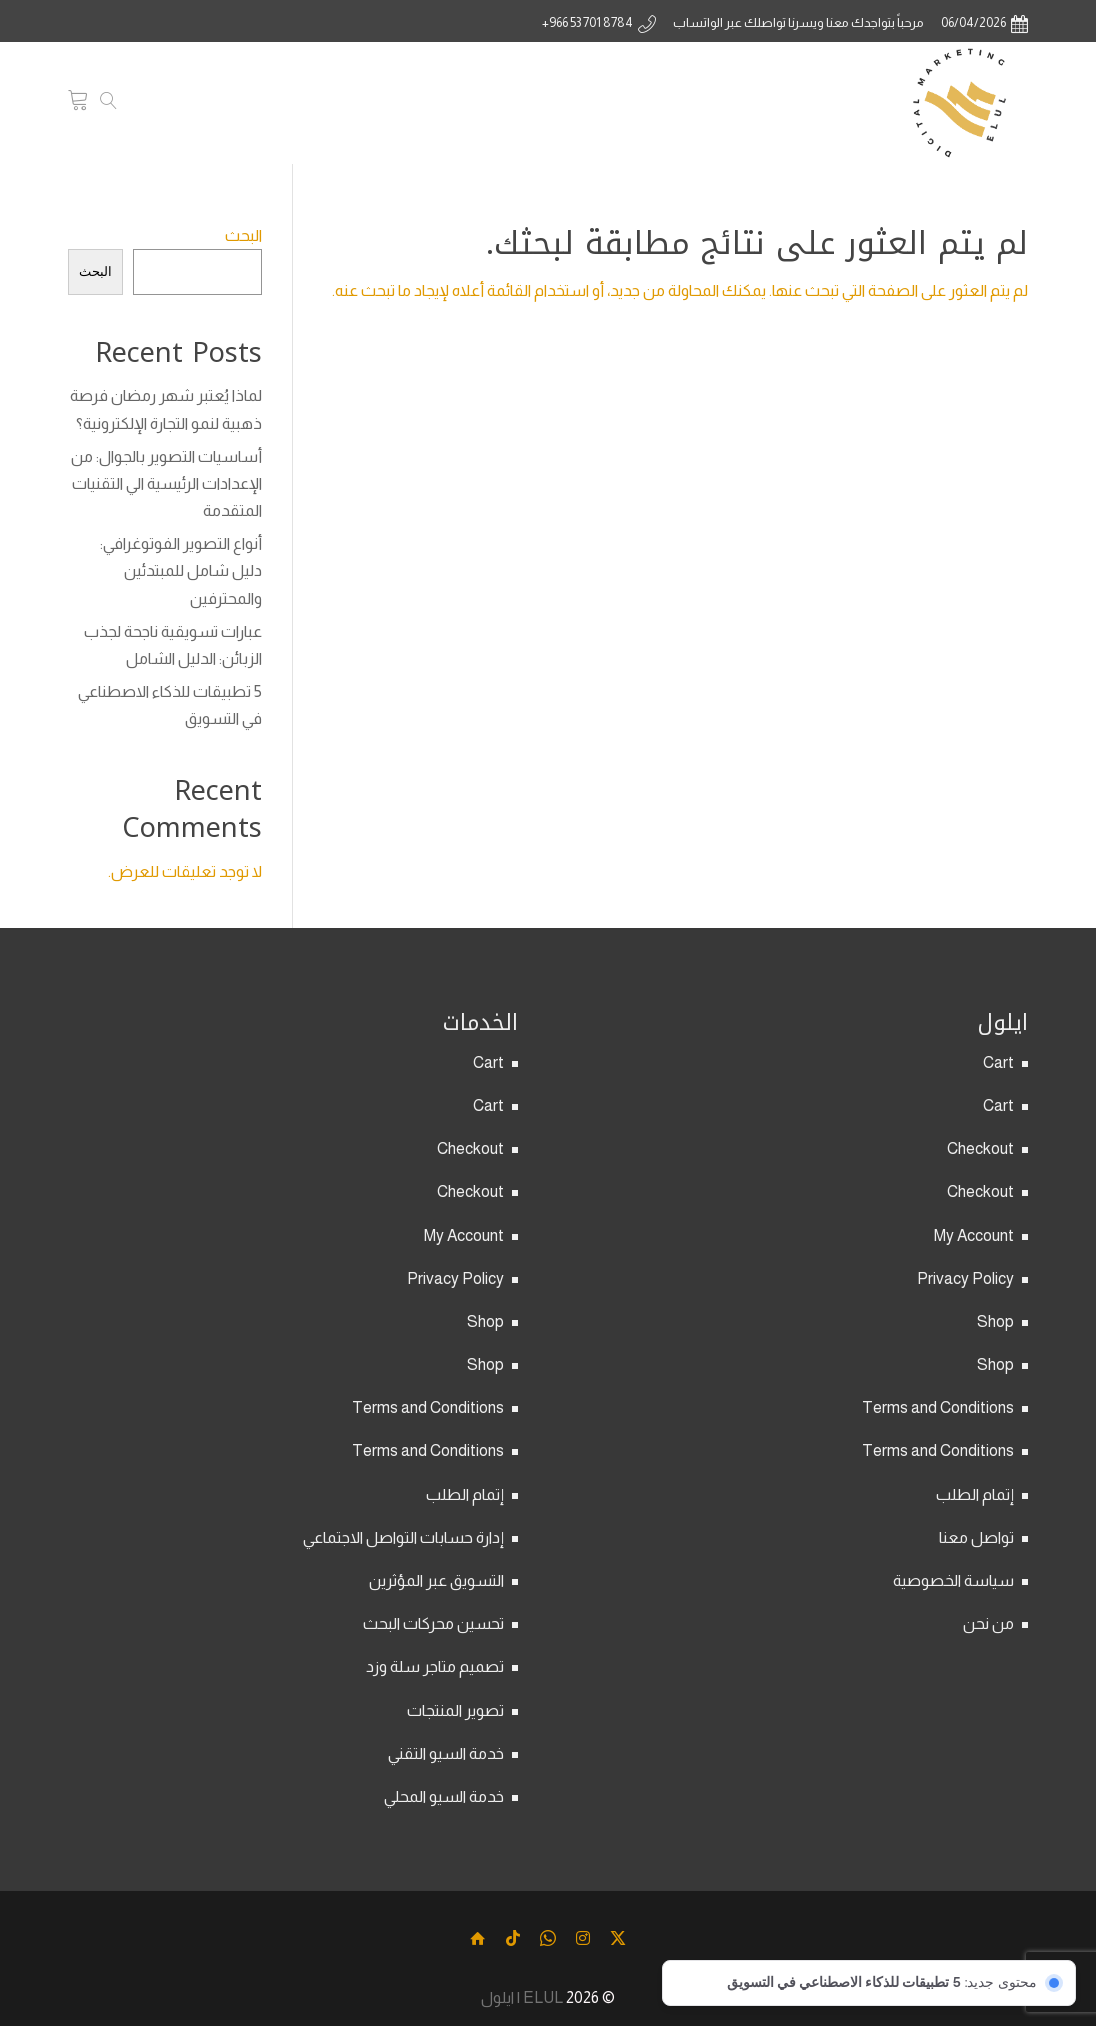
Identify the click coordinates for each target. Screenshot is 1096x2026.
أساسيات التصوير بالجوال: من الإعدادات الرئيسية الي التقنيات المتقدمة (166, 483)
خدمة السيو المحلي (444, 1796)
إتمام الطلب (975, 1494)
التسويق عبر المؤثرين (436, 1580)
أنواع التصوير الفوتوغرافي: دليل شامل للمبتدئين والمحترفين (181, 570)
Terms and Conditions (938, 1407)
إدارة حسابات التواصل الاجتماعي (403, 1537)
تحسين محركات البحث (433, 1623)
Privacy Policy (965, 1278)
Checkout (980, 1148)
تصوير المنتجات (455, 1710)
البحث (243, 235)
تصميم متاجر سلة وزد (435, 1666)
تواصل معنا (976, 1537)
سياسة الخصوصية (953, 1580)
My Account (974, 1235)
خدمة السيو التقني (446, 1753)
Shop (995, 1321)
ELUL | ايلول (522, 1996)
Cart (998, 1062)
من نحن (988, 1623)
